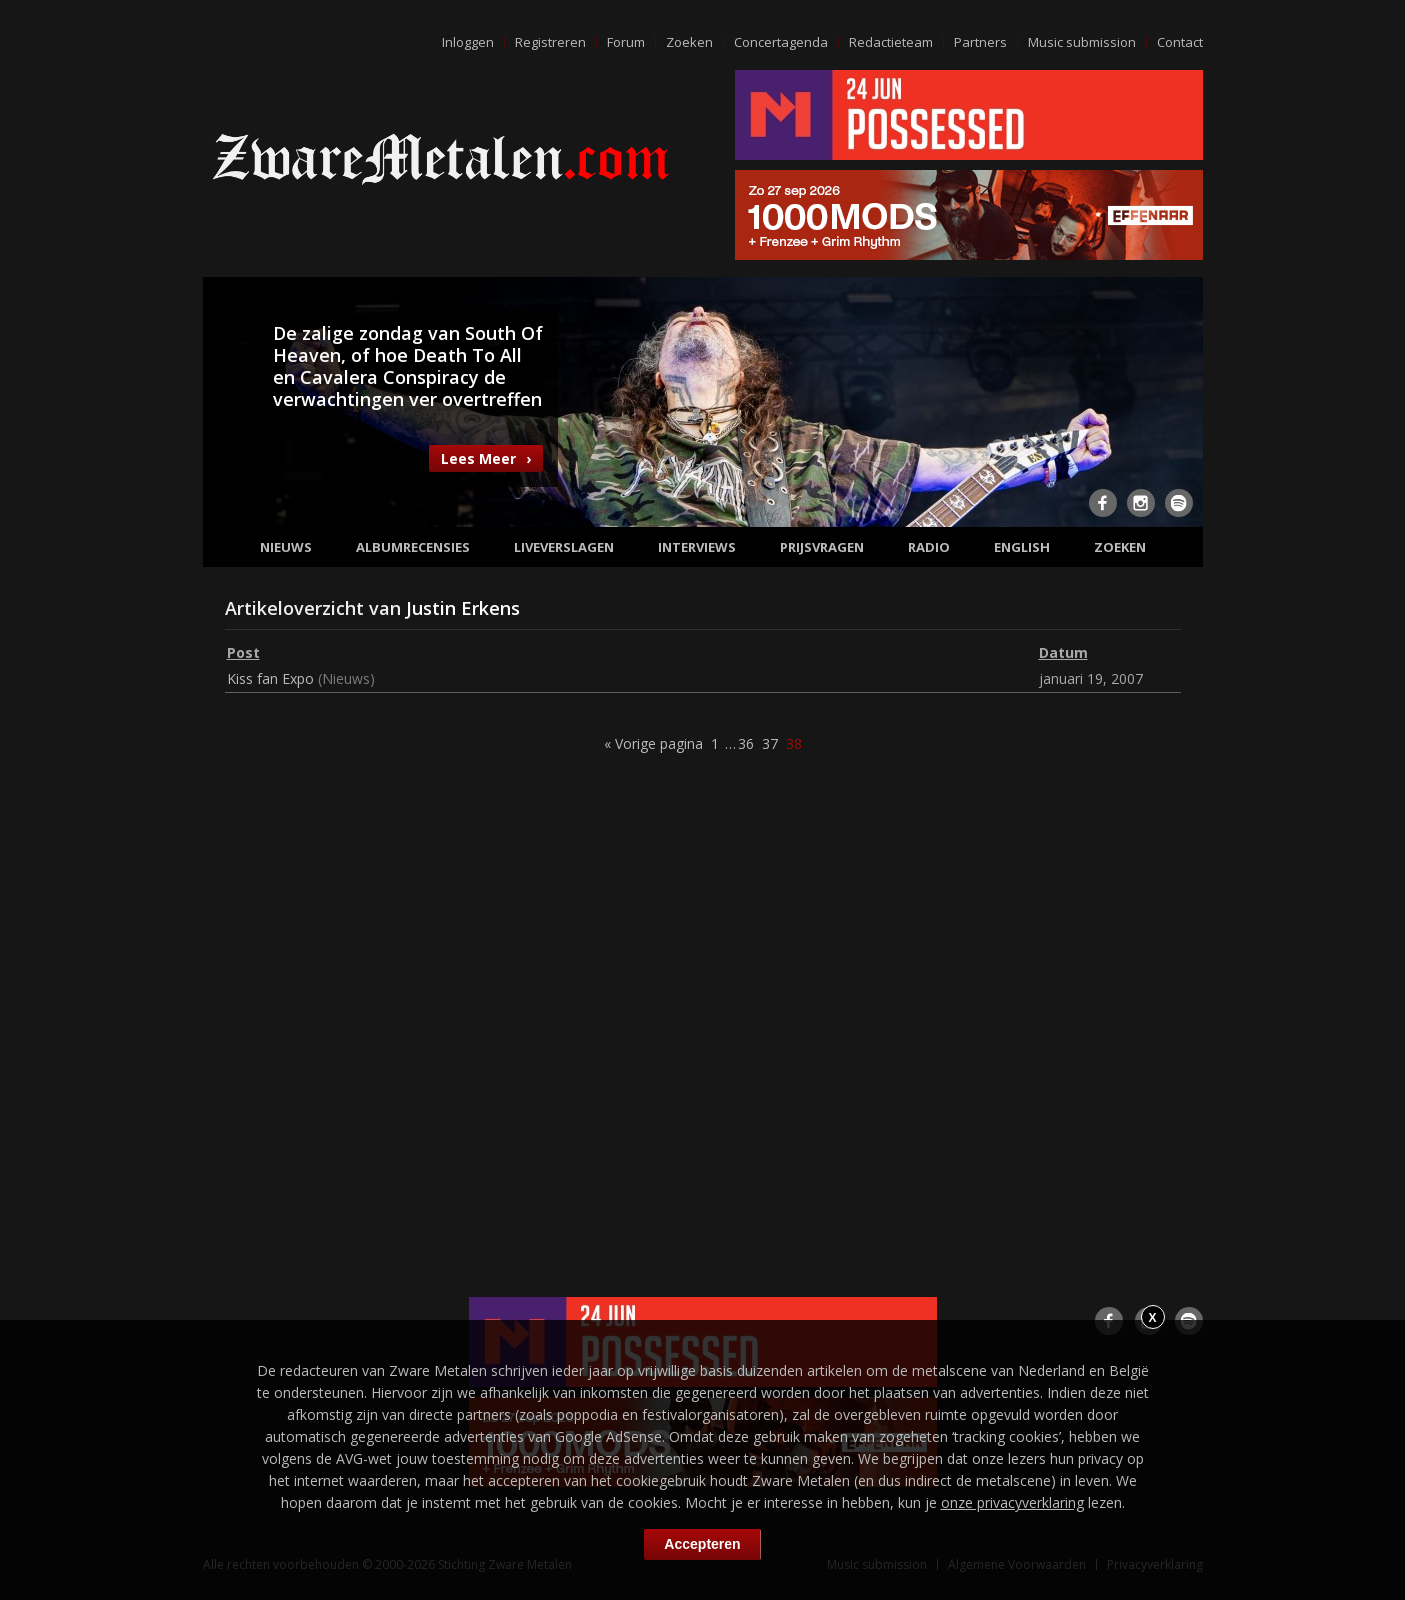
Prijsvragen (822, 547)
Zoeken (689, 42)
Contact (1180, 42)
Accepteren (702, 1544)
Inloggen (468, 42)
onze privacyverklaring (1012, 1502)
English (1022, 547)
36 (746, 743)
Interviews (697, 547)
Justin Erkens (463, 608)
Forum (626, 42)
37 (770, 743)
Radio (929, 547)
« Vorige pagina (653, 743)
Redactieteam (891, 42)
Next (1176, 400)
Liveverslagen (564, 547)
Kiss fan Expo (270, 678)
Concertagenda (781, 42)
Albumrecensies (413, 547)
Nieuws (286, 547)
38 (794, 743)
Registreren (550, 42)
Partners (980, 42)
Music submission (1082, 42)
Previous (230, 400)
